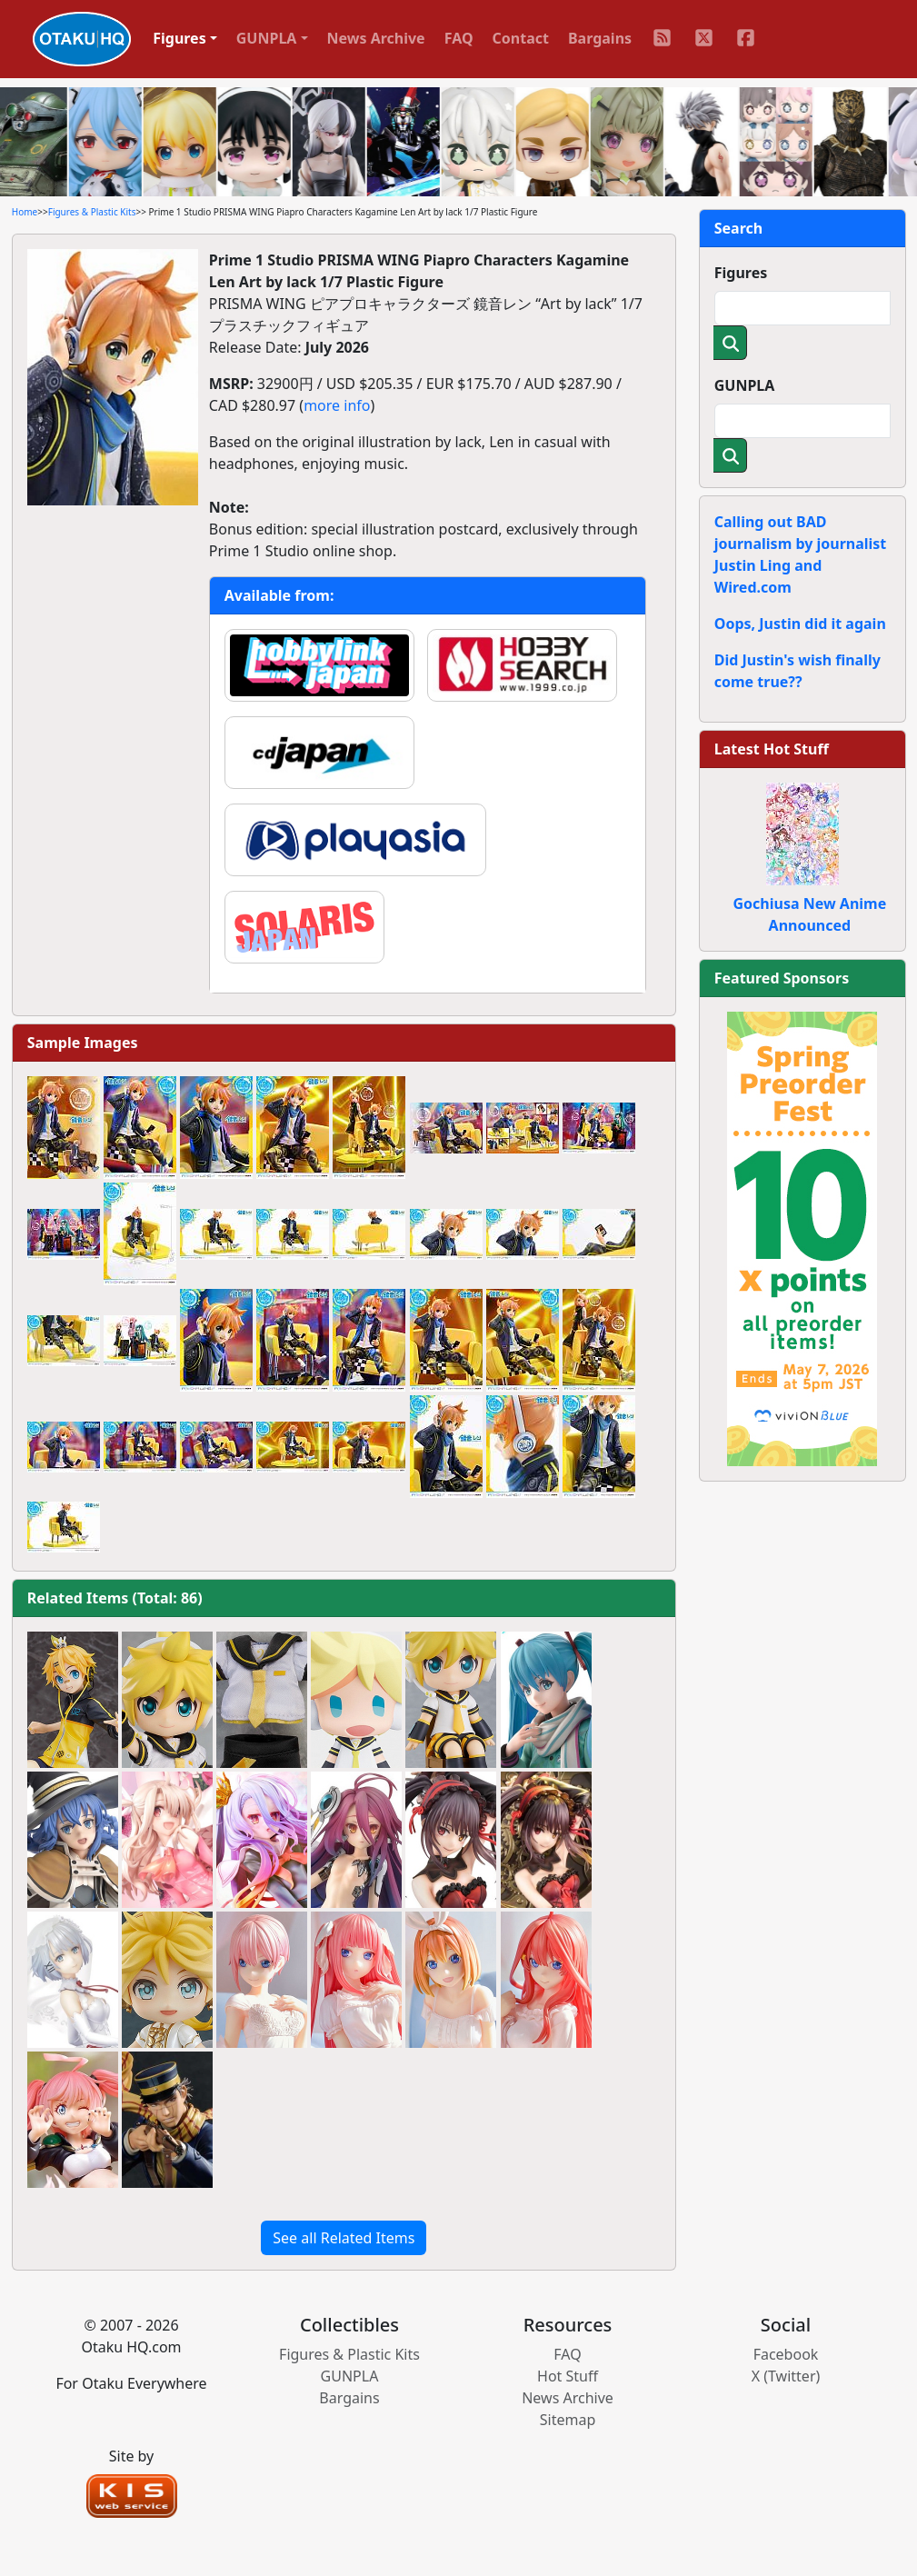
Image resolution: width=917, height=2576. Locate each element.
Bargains (600, 38)
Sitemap (568, 2420)
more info (337, 405)
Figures (741, 273)
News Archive (376, 38)
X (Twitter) (786, 2376)
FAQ (458, 38)
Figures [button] (179, 38)
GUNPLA (744, 385)
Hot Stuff (567, 2376)
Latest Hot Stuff (771, 749)
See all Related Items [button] (343, 2238)
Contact (521, 38)
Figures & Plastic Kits (92, 211)
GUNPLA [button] (266, 38)
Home (24, 211)
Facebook (786, 2354)
